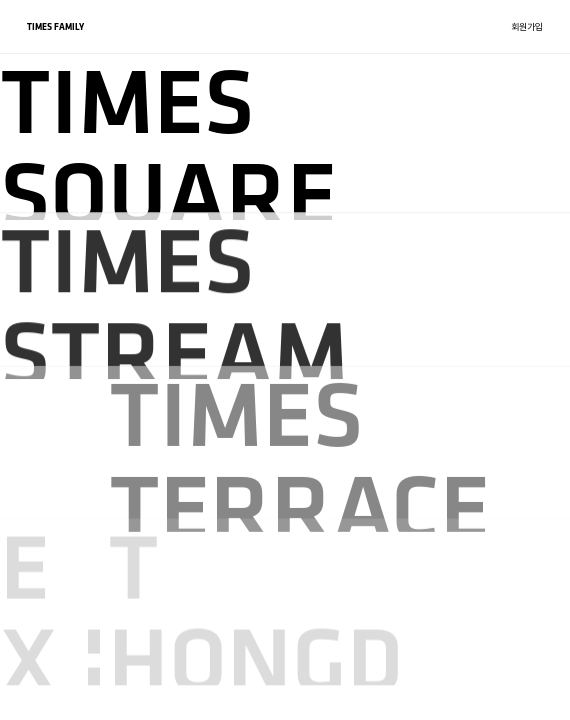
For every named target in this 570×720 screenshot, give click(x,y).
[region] (285, 360)
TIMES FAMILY (55, 26)
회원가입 (527, 26)
